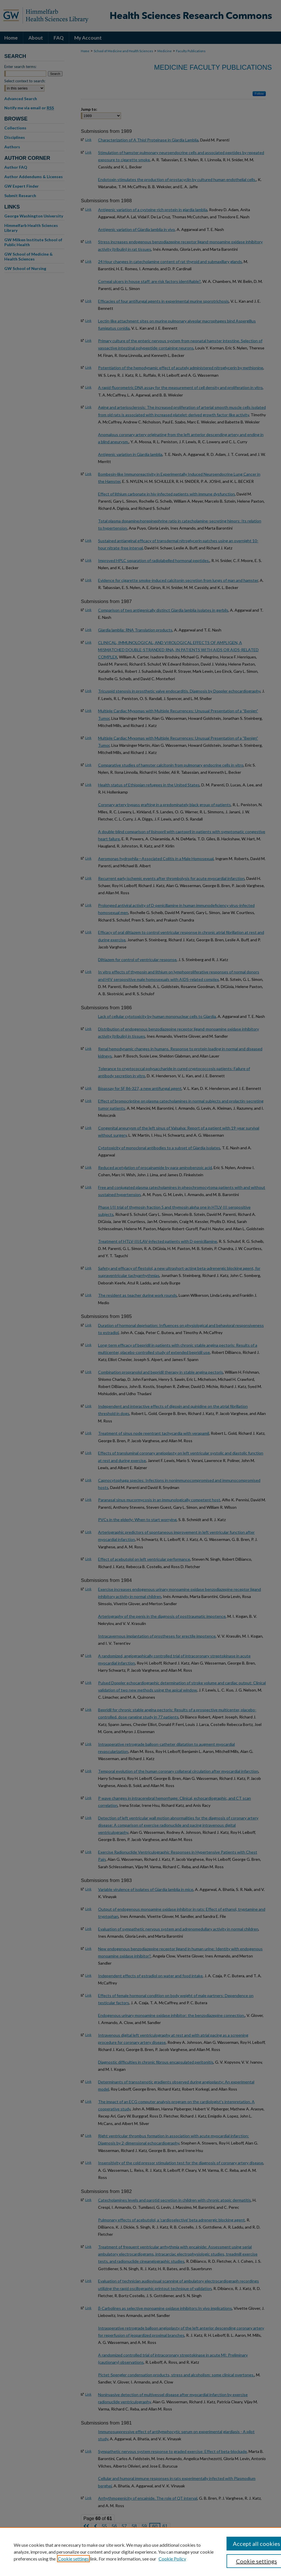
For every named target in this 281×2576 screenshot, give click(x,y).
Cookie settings (73, 2558)
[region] (140, 2551)
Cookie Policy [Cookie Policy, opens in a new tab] (172, 2558)
